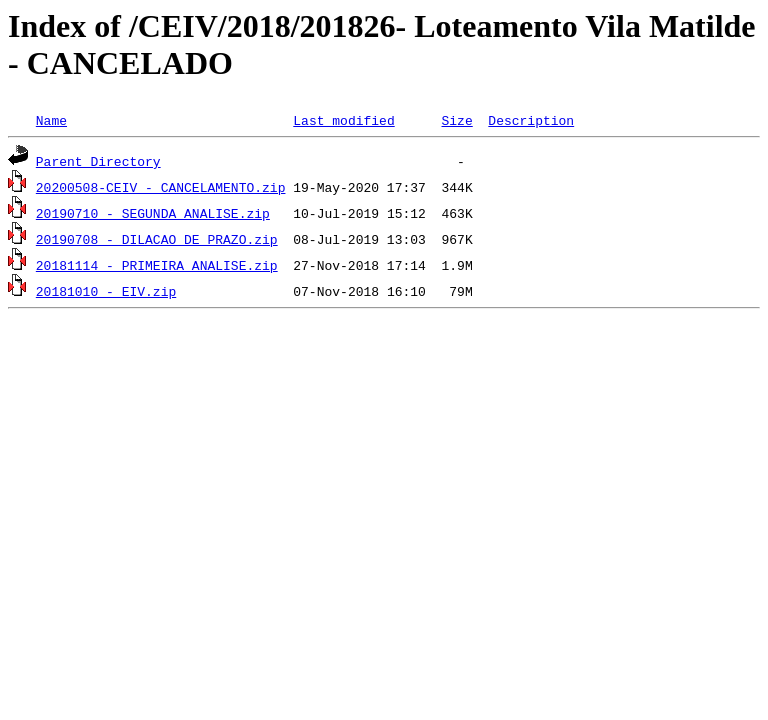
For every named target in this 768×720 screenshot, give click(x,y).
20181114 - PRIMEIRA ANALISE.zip (157, 265)
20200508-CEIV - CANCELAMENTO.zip (161, 187)
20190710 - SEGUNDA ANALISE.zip (153, 213)
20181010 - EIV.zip (106, 291)
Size (456, 120)
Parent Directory (98, 161)
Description (531, 120)
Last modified (343, 120)
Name (51, 120)
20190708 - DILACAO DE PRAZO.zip (157, 239)
